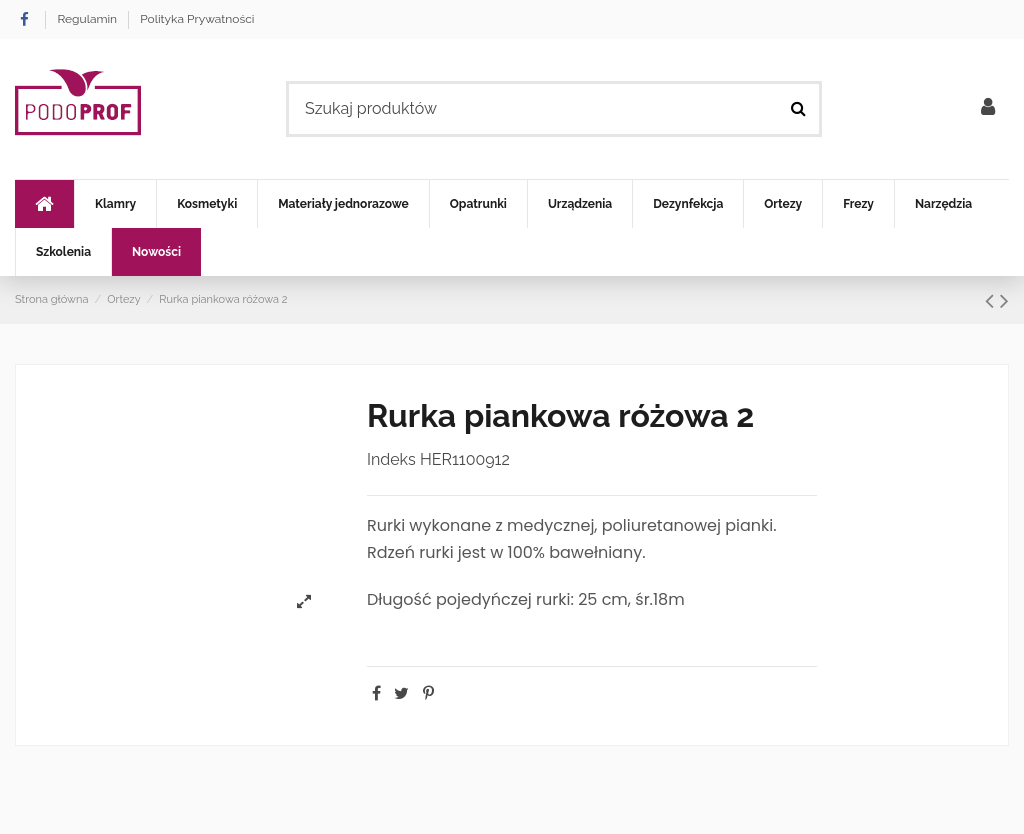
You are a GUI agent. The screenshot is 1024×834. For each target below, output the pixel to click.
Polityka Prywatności (197, 19)
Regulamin (88, 19)
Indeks (391, 459)
